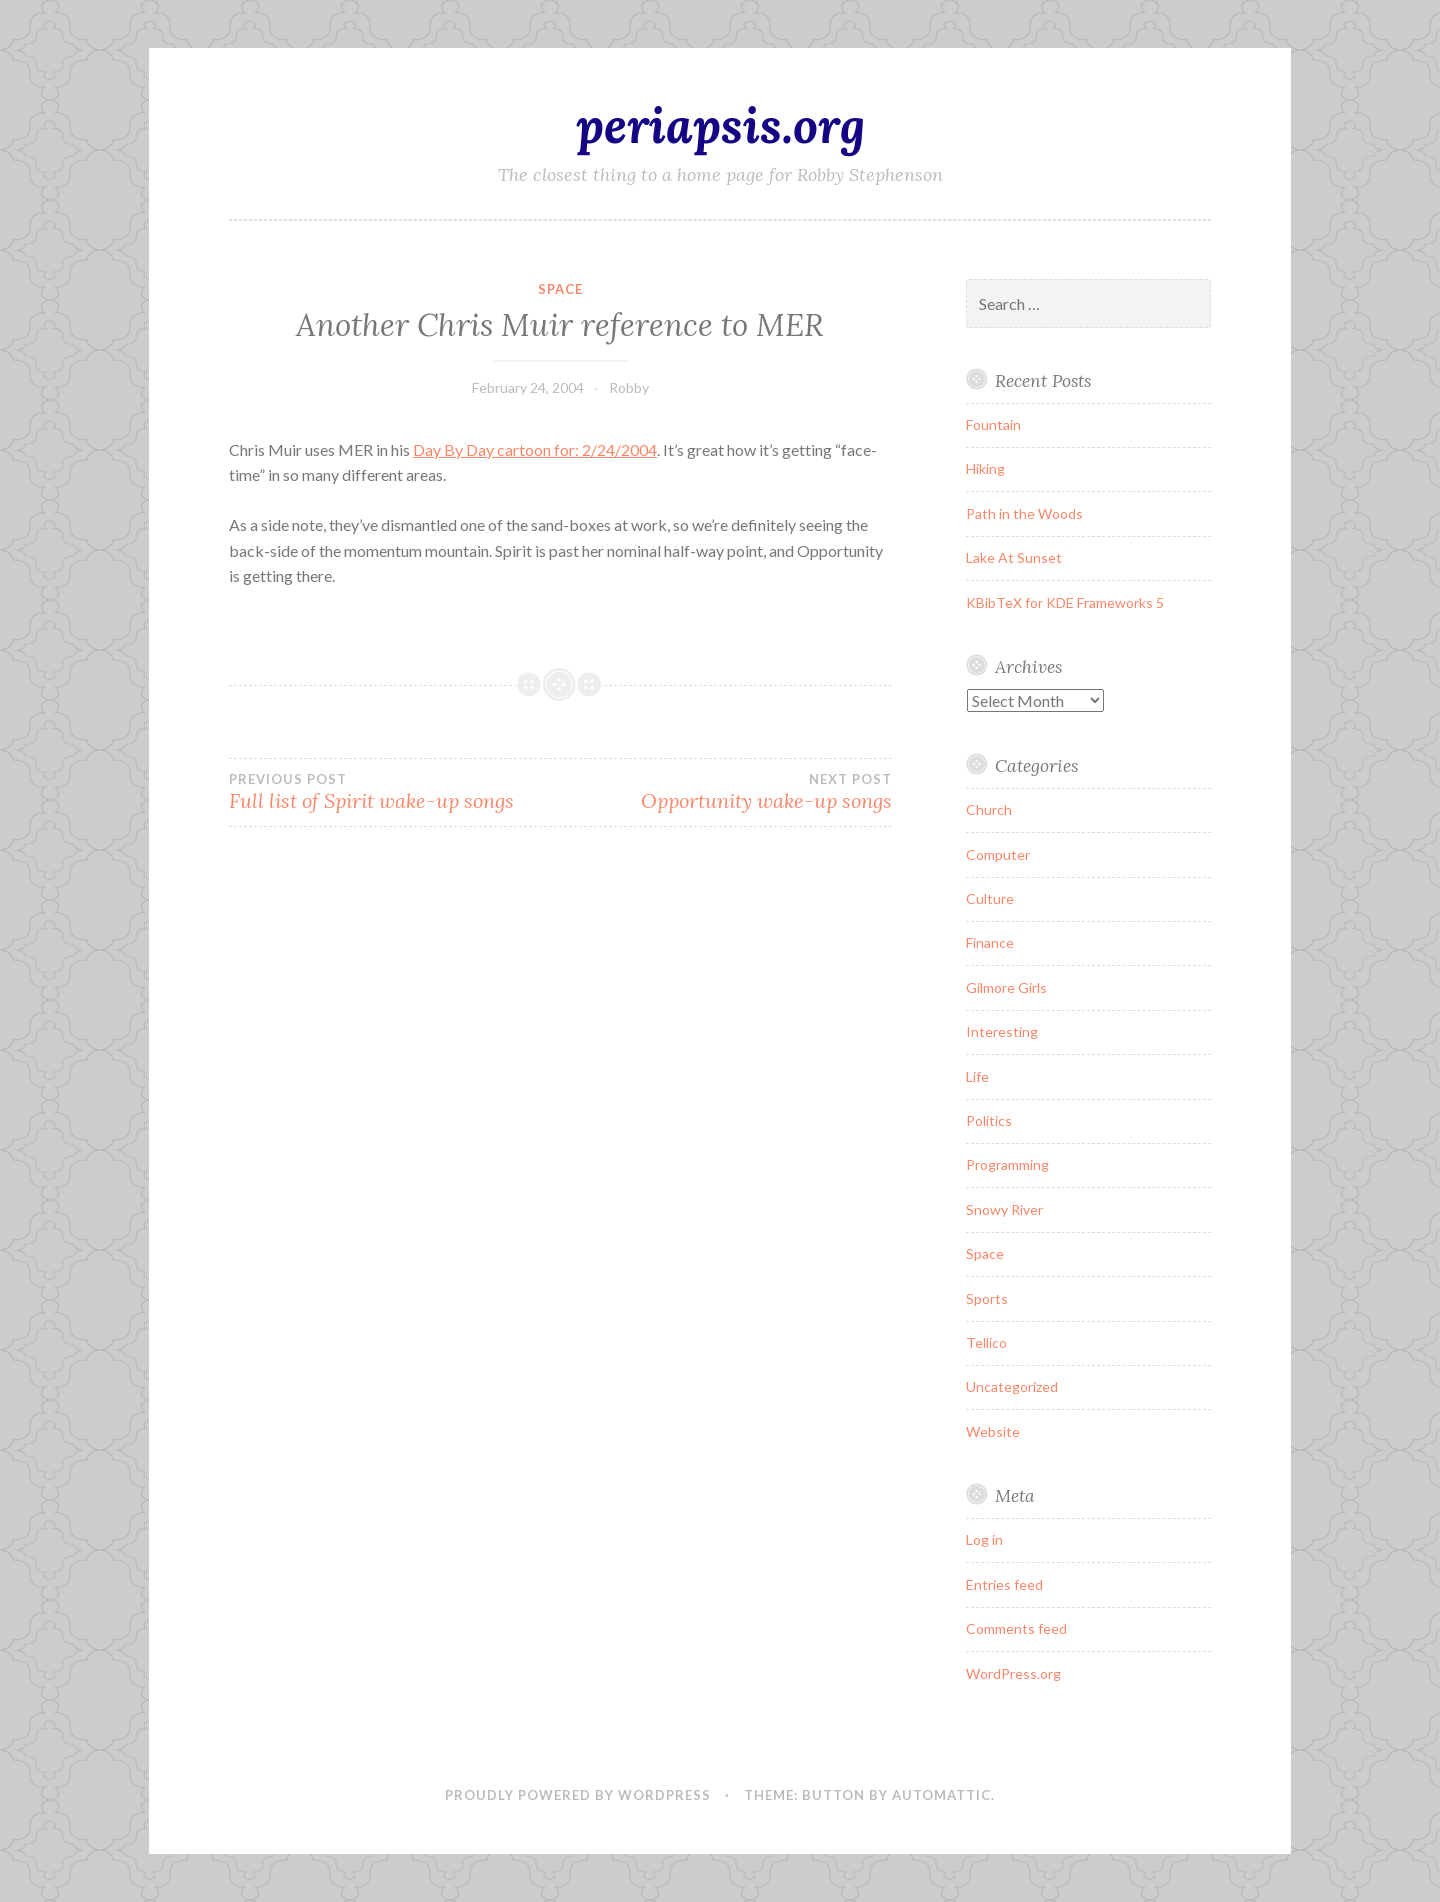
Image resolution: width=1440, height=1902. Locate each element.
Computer (998, 854)
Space (560, 289)
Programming (1007, 1164)
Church (989, 809)
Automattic (941, 1795)
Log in (984, 1539)
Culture (990, 898)
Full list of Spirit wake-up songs (394, 792)
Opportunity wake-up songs (725, 792)
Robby (629, 387)
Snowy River (1004, 1209)
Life (977, 1076)
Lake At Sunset (1014, 557)
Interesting (1002, 1031)
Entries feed (1004, 1584)
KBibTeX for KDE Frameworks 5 (1065, 602)
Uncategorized (1012, 1386)
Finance (990, 942)
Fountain (993, 424)
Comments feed (1016, 1628)
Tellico (986, 1342)
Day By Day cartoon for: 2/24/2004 (535, 449)
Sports (987, 1298)
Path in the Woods (1024, 513)
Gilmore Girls (1006, 987)
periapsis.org (720, 125)
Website (993, 1431)
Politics (989, 1120)
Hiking (985, 468)
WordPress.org (1013, 1673)
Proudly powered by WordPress (578, 1795)
